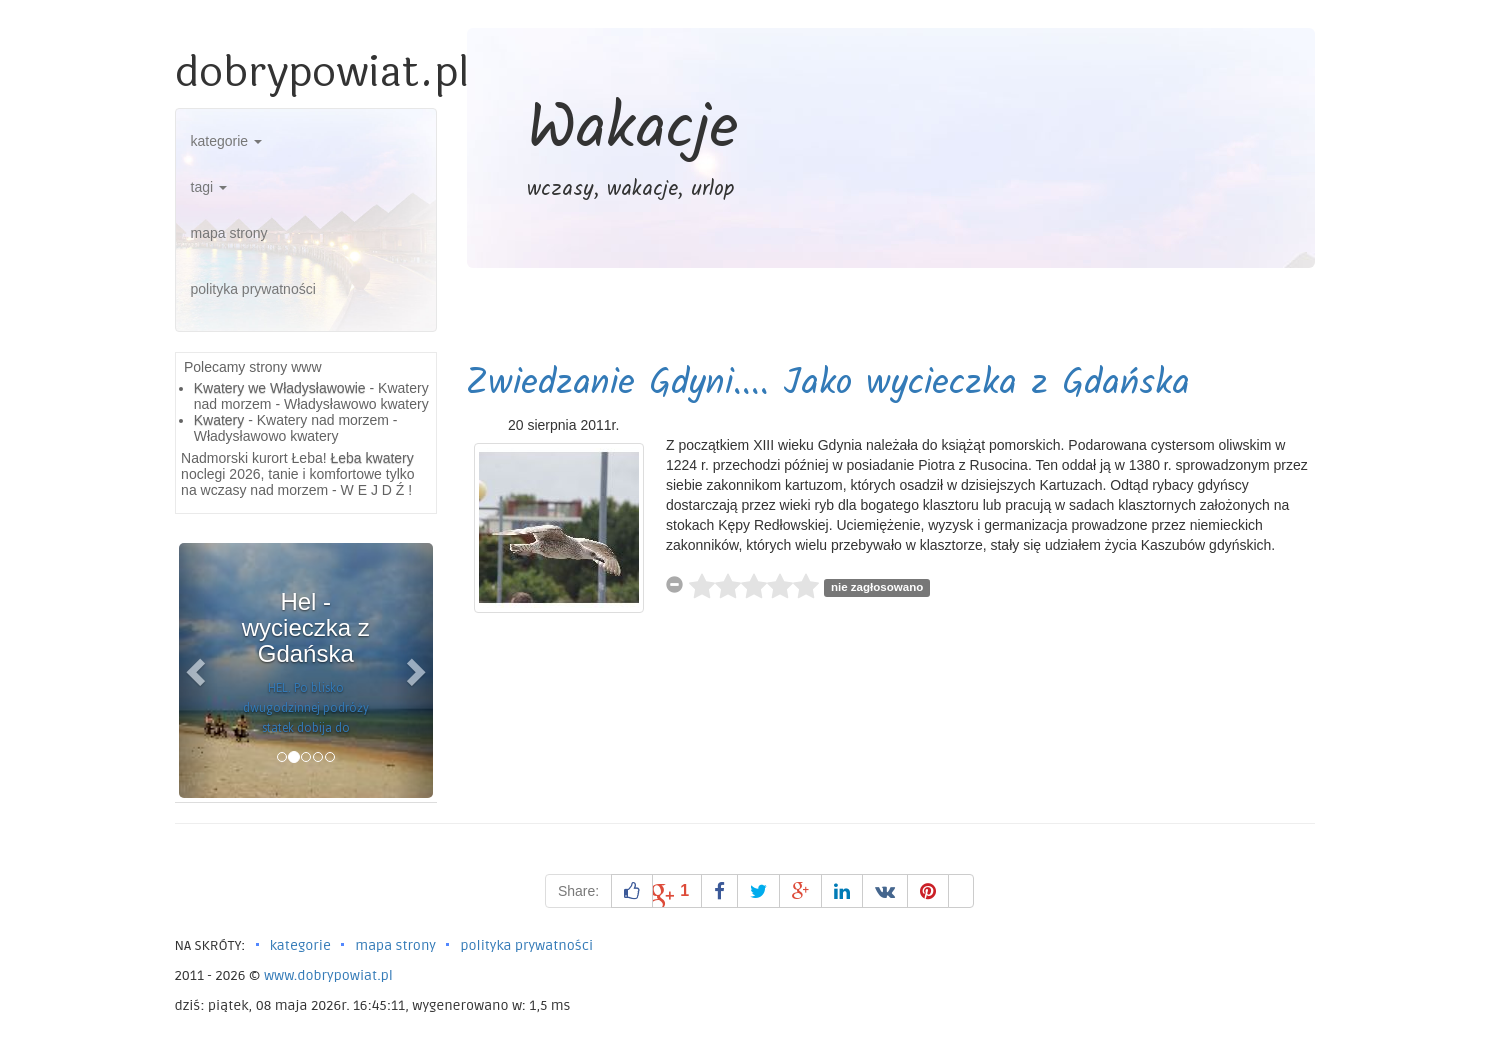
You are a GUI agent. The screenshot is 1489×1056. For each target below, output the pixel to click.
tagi (209, 187)
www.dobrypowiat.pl (328, 975)
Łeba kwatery (372, 458)
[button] (198, 670)
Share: (578, 891)
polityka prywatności (253, 289)
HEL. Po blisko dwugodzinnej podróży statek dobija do (306, 708)
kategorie (226, 141)
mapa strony (229, 233)
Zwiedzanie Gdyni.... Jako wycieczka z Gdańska (828, 384)
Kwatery (219, 420)
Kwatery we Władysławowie (280, 388)
